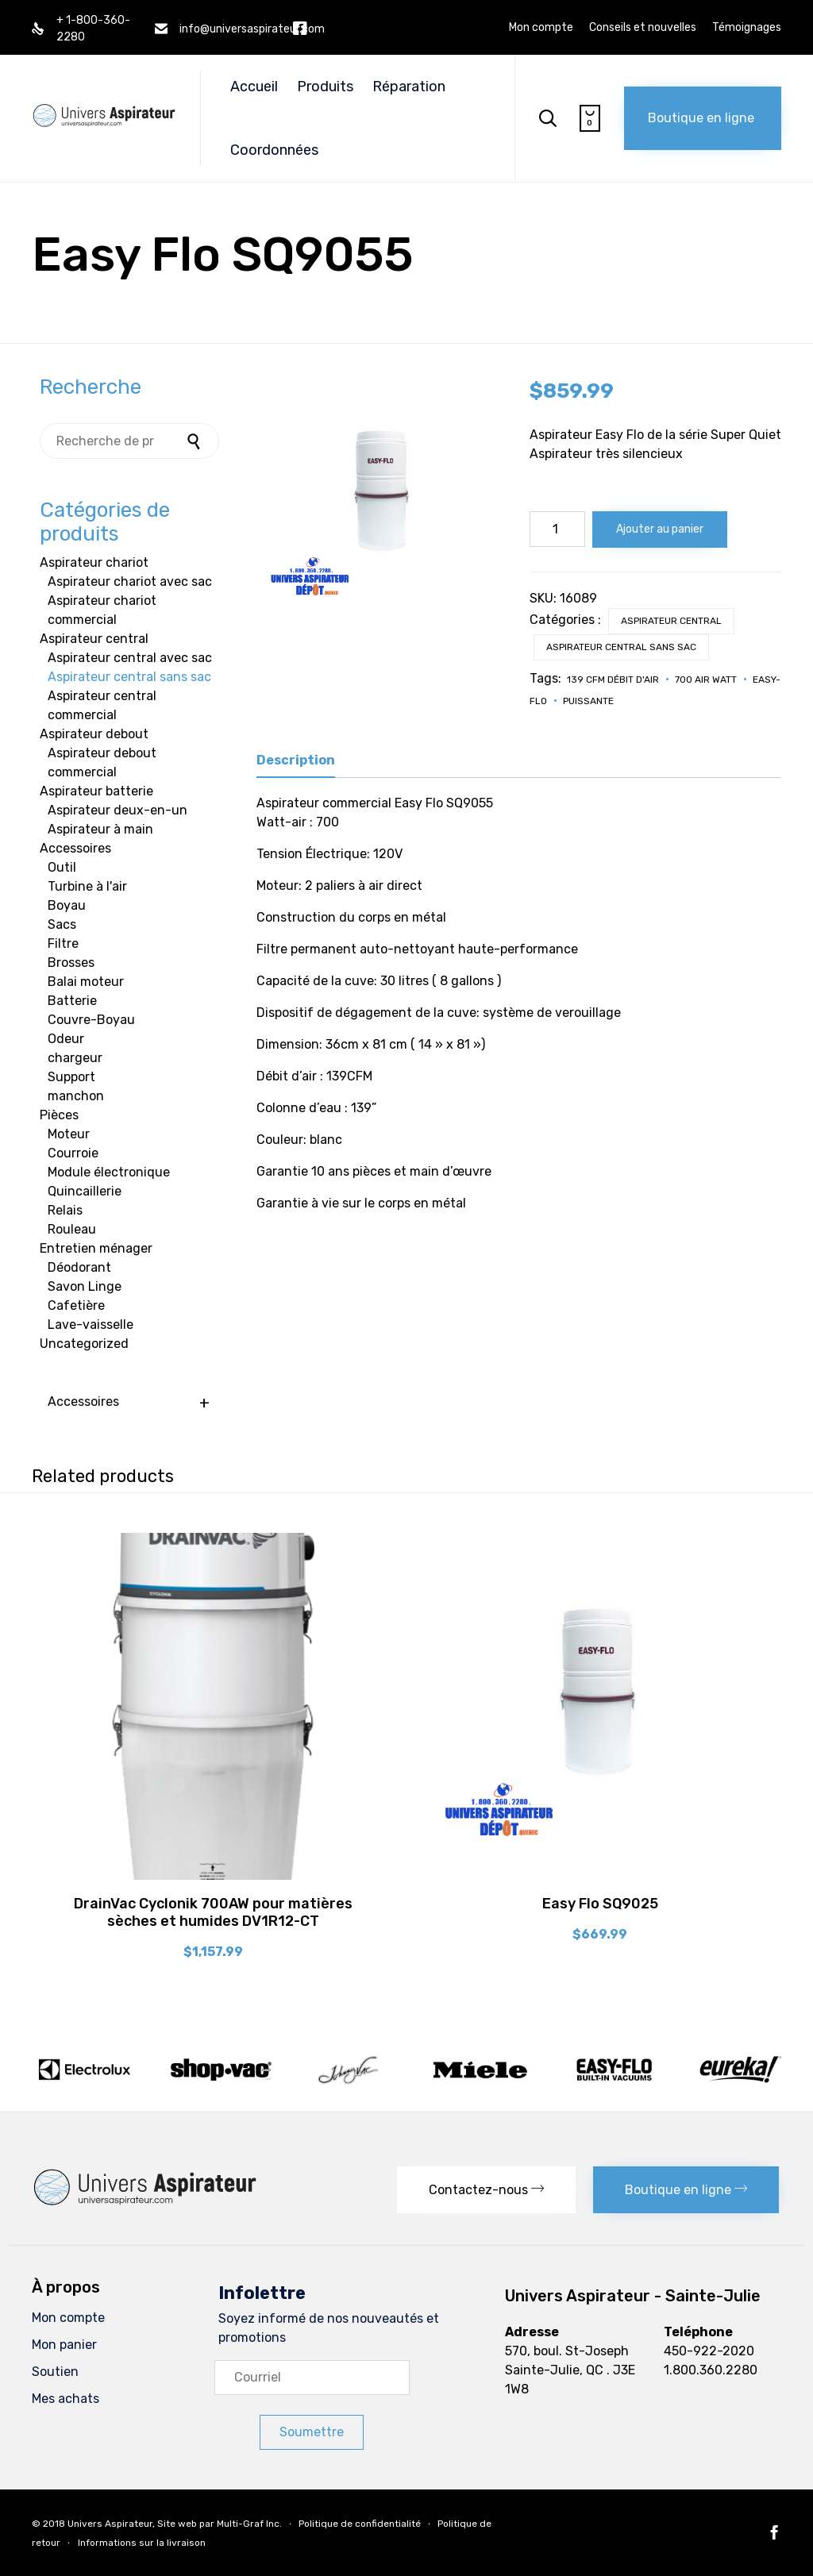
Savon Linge (84, 1286)
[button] (702, 118)
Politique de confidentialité (360, 2523)
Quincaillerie (84, 1191)
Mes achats (65, 2398)
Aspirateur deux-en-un (117, 810)
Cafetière (76, 1305)
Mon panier (64, 2344)
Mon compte (541, 27)
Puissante (588, 701)
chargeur (75, 1057)
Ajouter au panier (659, 529)
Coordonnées (274, 150)
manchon (76, 1095)
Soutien (55, 2371)
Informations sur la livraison (142, 2542)
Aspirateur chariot (94, 562)
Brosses (71, 962)
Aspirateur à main (100, 829)
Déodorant (79, 1267)
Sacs (62, 924)
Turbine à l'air (87, 886)
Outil (62, 867)
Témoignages (746, 27)
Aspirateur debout (94, 733)
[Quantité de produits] (557, 529)
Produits (325, 86)
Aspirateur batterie (96, 791)
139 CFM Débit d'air (613, 679)
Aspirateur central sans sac (621, 647)
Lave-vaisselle (90, 1324)
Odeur (66, 1038)
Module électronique (109, 1172)
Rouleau (72, 1229)
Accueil (254, 86)
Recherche (195, 441)
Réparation (408, 86)
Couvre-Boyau (91, 1019)
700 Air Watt (706, 679)
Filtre (63, 943)
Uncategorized (84, 1343)
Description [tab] (295, 760)
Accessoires (75, 848)
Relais (65, 1210)
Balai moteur (86, 981)
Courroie (73, 1153)
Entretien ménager (96, 1248)
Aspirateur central (671, 620)
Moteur (69, 1134)
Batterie (72, 1000)
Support (71, 1076)
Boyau (67, 905)
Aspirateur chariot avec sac (130, 581)
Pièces (59, 1114)
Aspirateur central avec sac (130, 657)
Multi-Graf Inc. (249, 2523)
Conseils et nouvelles (642, 27)
